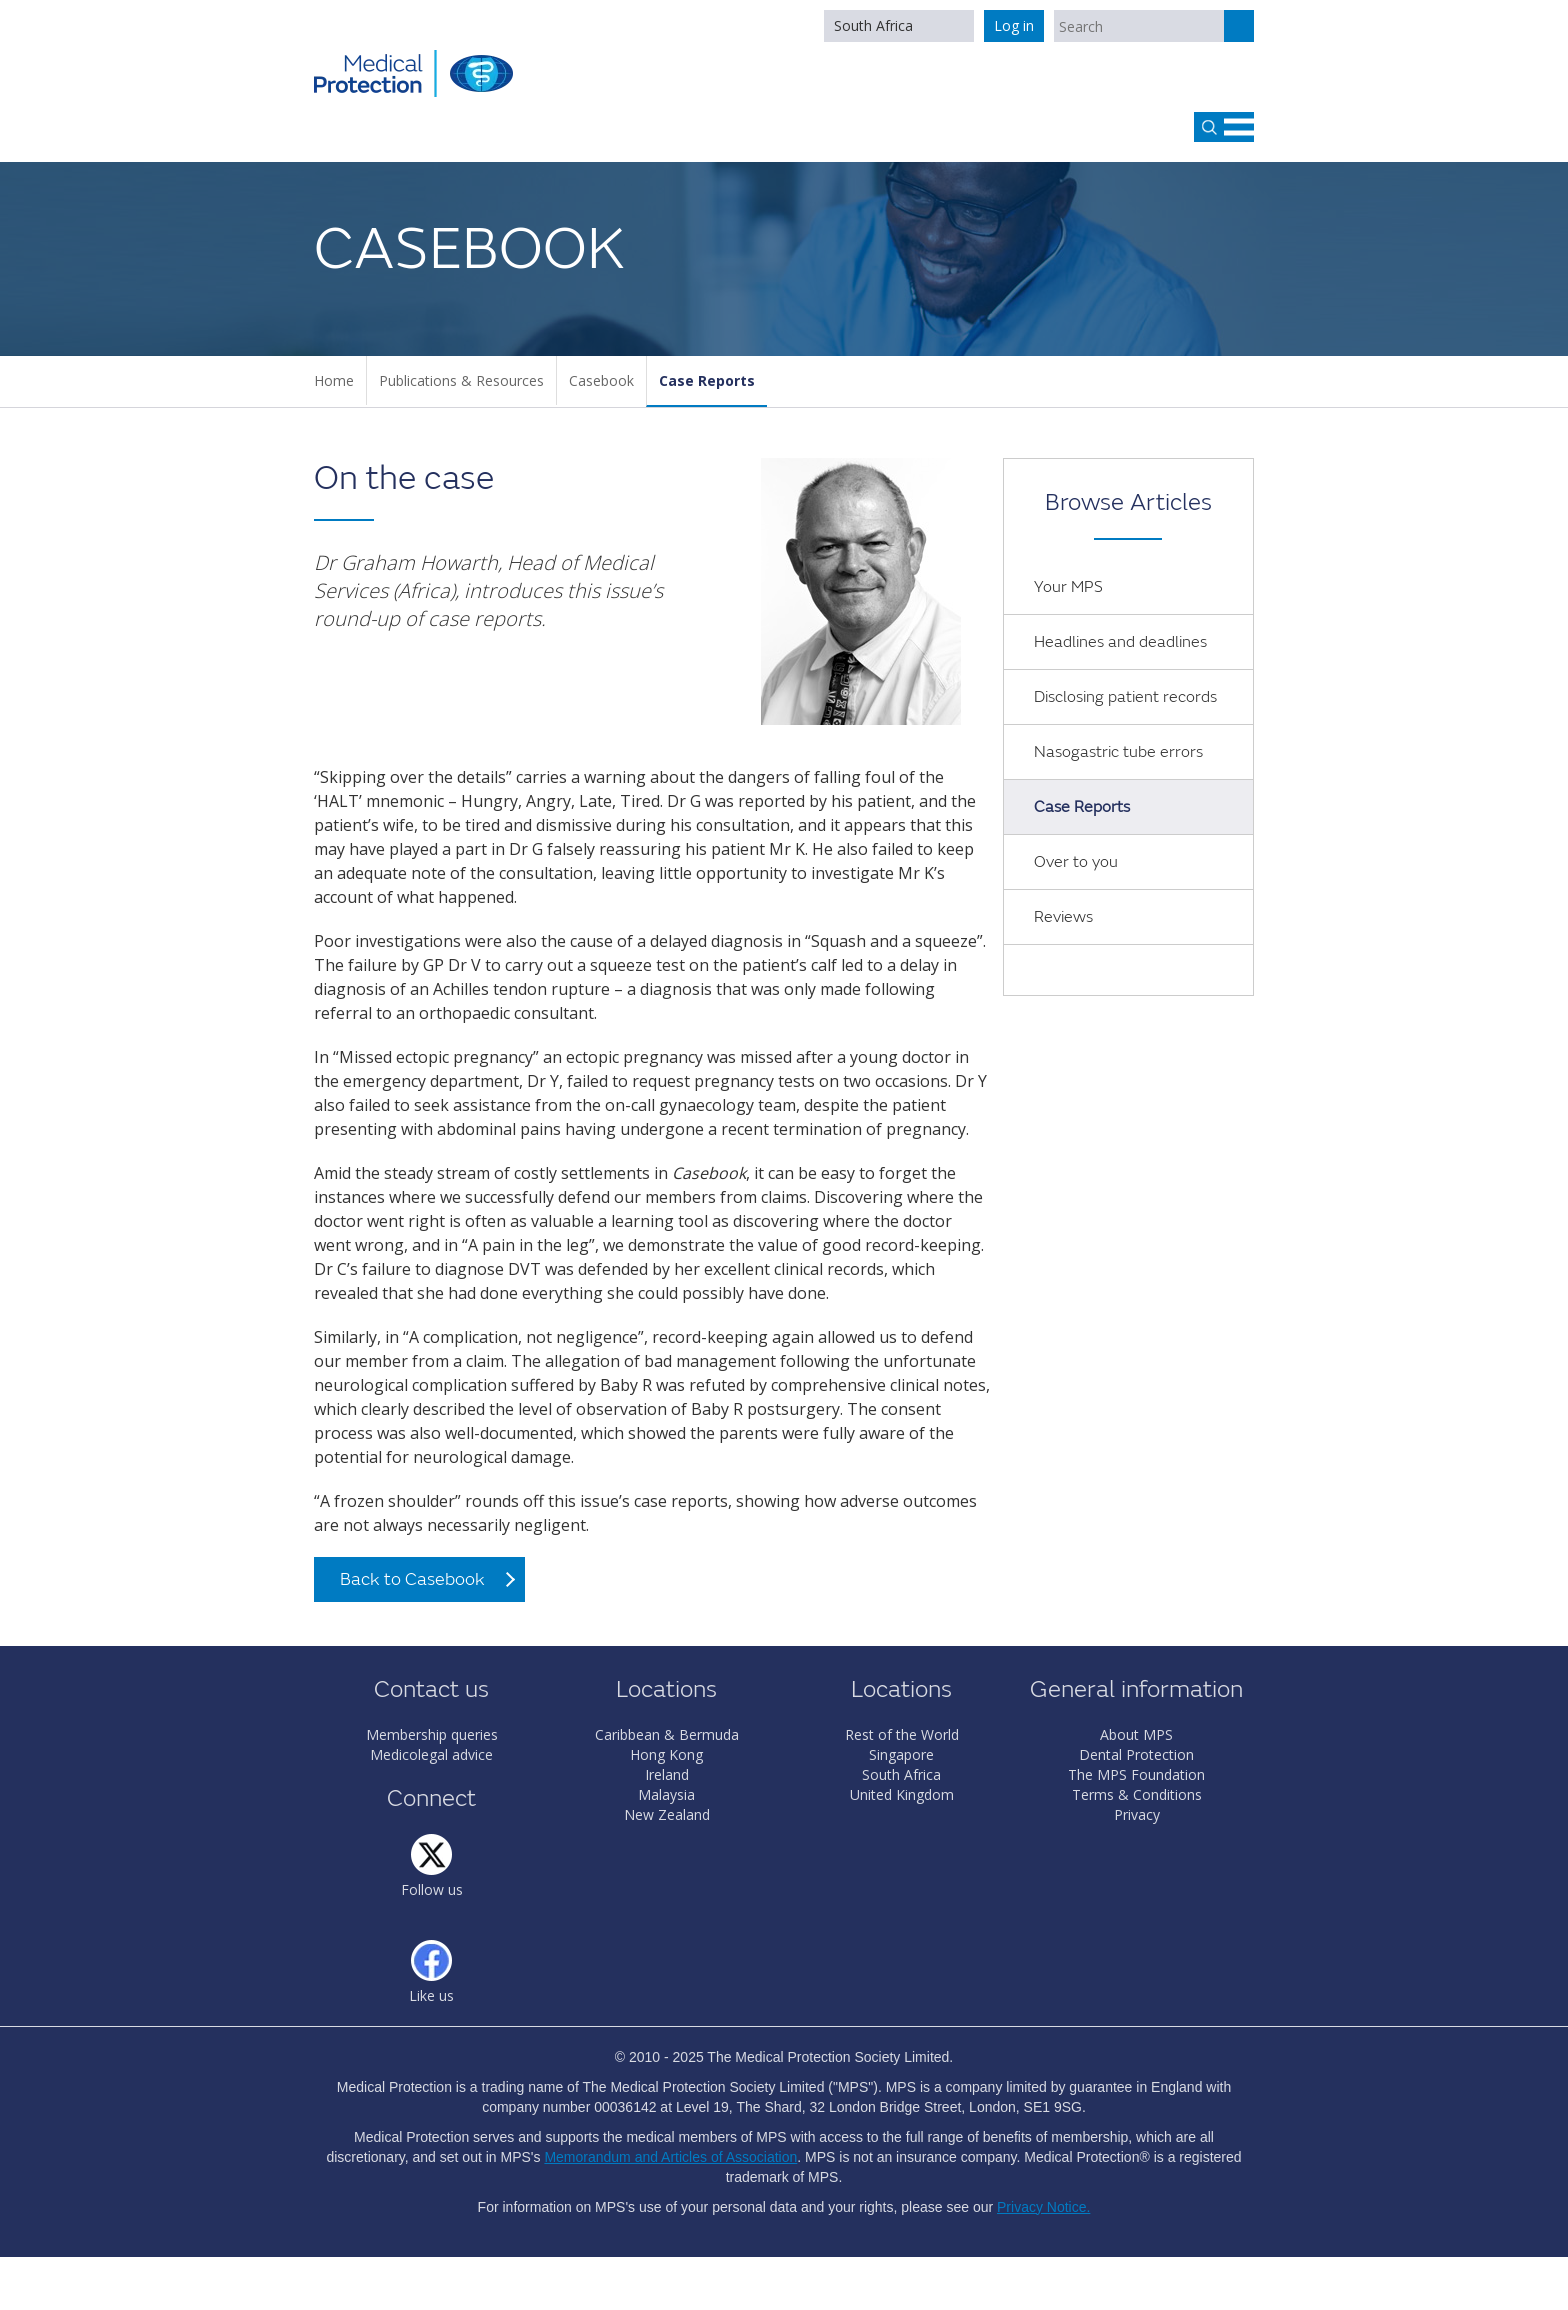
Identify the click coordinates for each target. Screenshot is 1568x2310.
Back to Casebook (412, 1579)
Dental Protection (1136, 1754)
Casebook (601, 380)
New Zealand (667, 1814)
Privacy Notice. (1043, 2207)
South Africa (873, 25)
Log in (1014, 25)
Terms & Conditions (1137, 1794)
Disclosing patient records (1125, 697)
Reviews (1063, 917)
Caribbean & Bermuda (667, 1734)
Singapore (901, 1754)
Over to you (1076, 862)
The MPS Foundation (1136, 1774)
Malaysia (666, 1794)
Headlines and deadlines (1120, 642)
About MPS (1136, 1734)
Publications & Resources (461, 380)
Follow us (432, 1889)
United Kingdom (902, 1794)
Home (334, 380)
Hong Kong (666, 1754)
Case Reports (707, 380)
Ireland (667, 1774)
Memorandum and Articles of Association (670, 2157)
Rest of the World (902, 1734)
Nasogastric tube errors (1118, 752)
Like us (431, 1995)
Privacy (1137, 1814)
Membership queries (432, 1734)
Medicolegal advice (431, 1754)
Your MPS (1068, 587)
